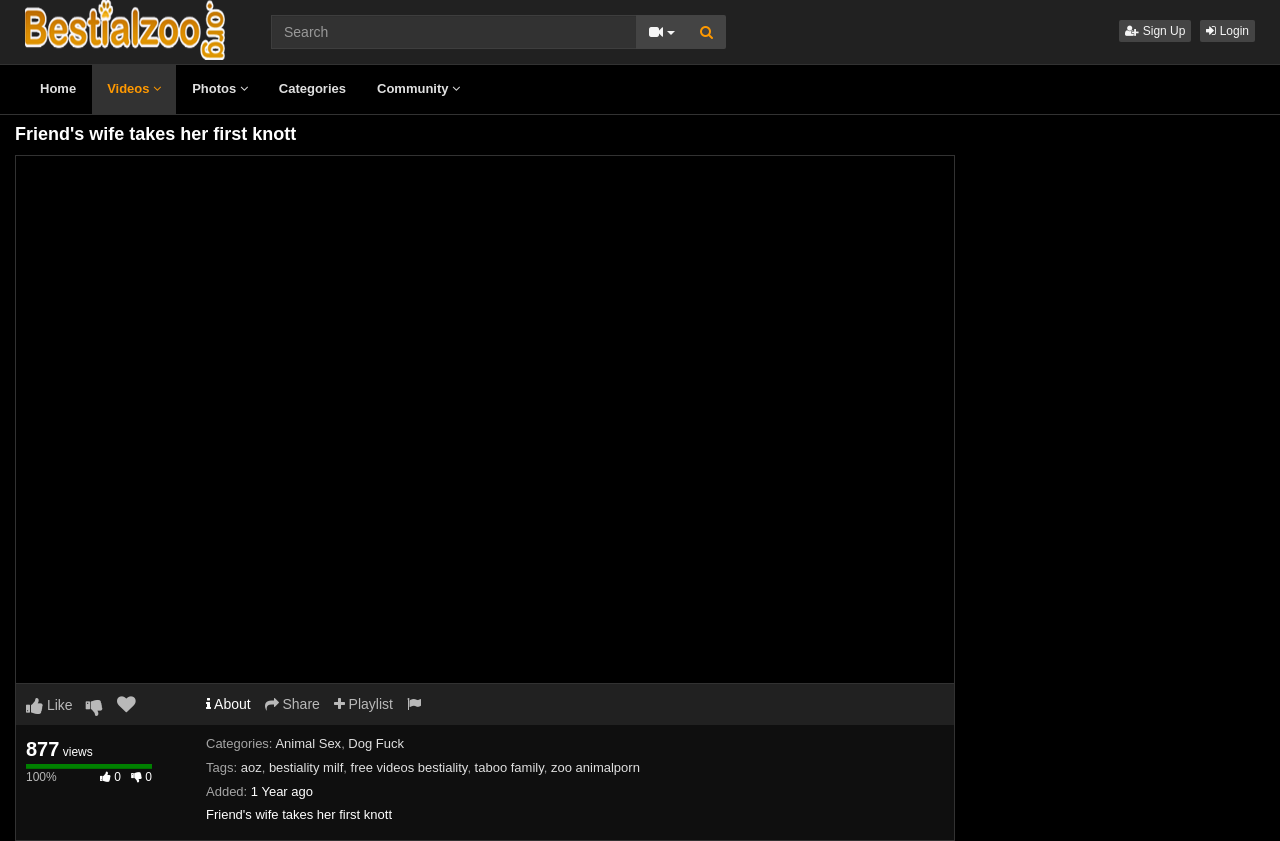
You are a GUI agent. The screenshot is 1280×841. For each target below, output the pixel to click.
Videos (134, 88)
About (228, 704)
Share (292, 704)
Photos (220, 88)
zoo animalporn (595, 767)
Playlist (363, 704)
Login (1227, 31)
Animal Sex (308, 743)
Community (418, 88)
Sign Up (1155, 31)
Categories (312, 88)
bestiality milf (306, 767)
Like (49, 705)
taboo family (509, 767)
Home (58, 88)
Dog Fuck (376, 743)
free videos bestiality (409, 767)
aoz (251, 767)
